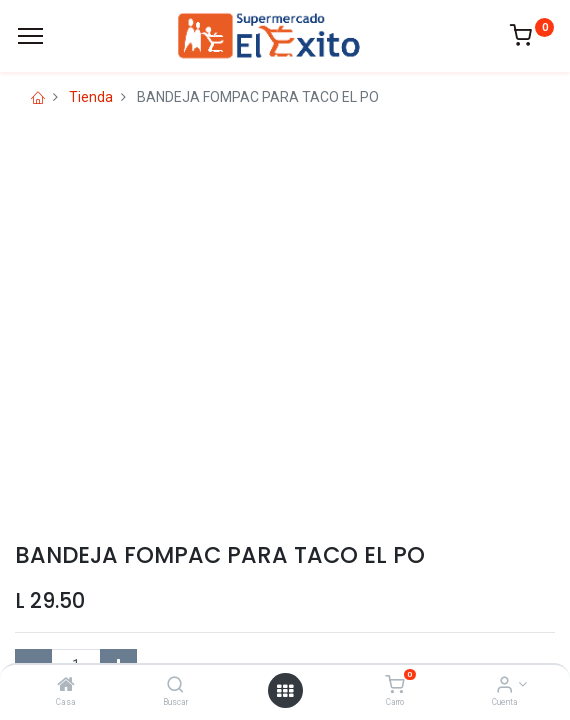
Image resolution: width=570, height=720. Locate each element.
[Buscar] (175, 686)
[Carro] (394, 686)
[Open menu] (285, 691)
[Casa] (66, 686)
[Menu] (30, 36)
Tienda (91, 97)
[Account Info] (504, 686)
